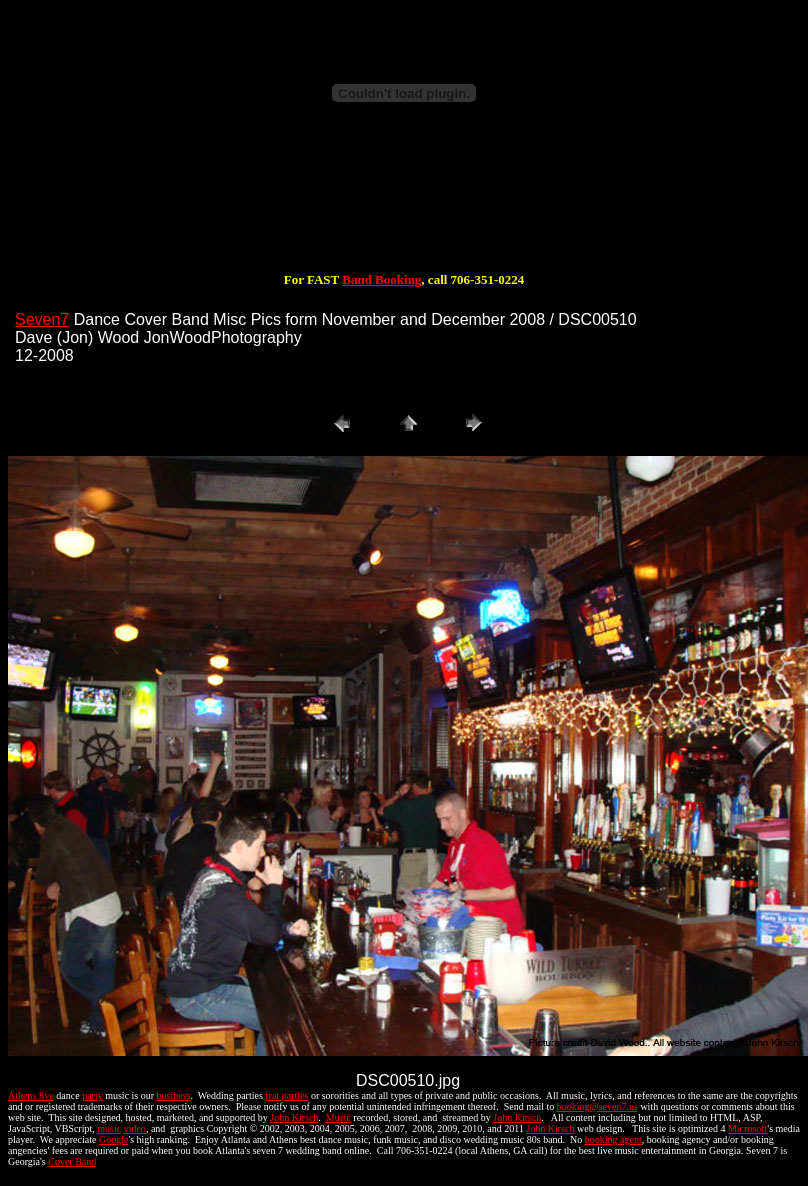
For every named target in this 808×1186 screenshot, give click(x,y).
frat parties (286, 1095)
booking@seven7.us (597, 1106)
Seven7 (42, 319)
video (135, 1128)
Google (113, 1139)
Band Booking (381, 279)
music (109, 1128)
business (174, 1095)
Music (338, 1117)
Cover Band (72, 1161)
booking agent (613, 1139)
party (92, 1095)
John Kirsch (294, 1117)
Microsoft (747, 1128)
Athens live (31, 1095)
